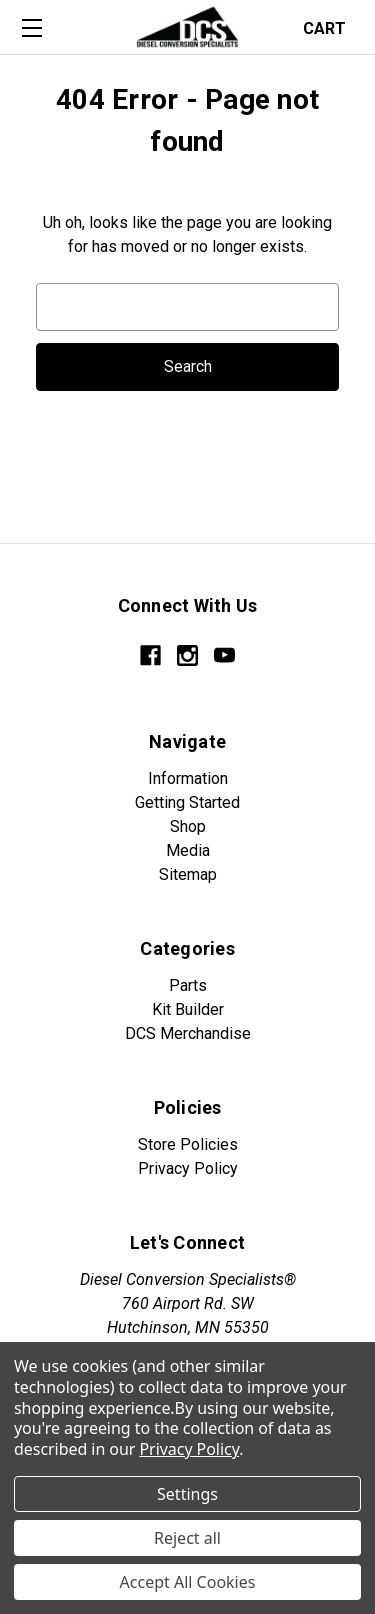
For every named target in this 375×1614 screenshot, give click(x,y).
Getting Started (187, 802)
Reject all (187, 1538)
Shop (188, 826)
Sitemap (188, 874)
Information (188, 778)
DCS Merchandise (188, 1033)
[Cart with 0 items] (330, 26)
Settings (187, 1494)
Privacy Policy (188, 1168)
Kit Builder (188, 1009)
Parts (188, 985)
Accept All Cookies (188, 1582)
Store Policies (188, 1144)
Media (188, 850)
